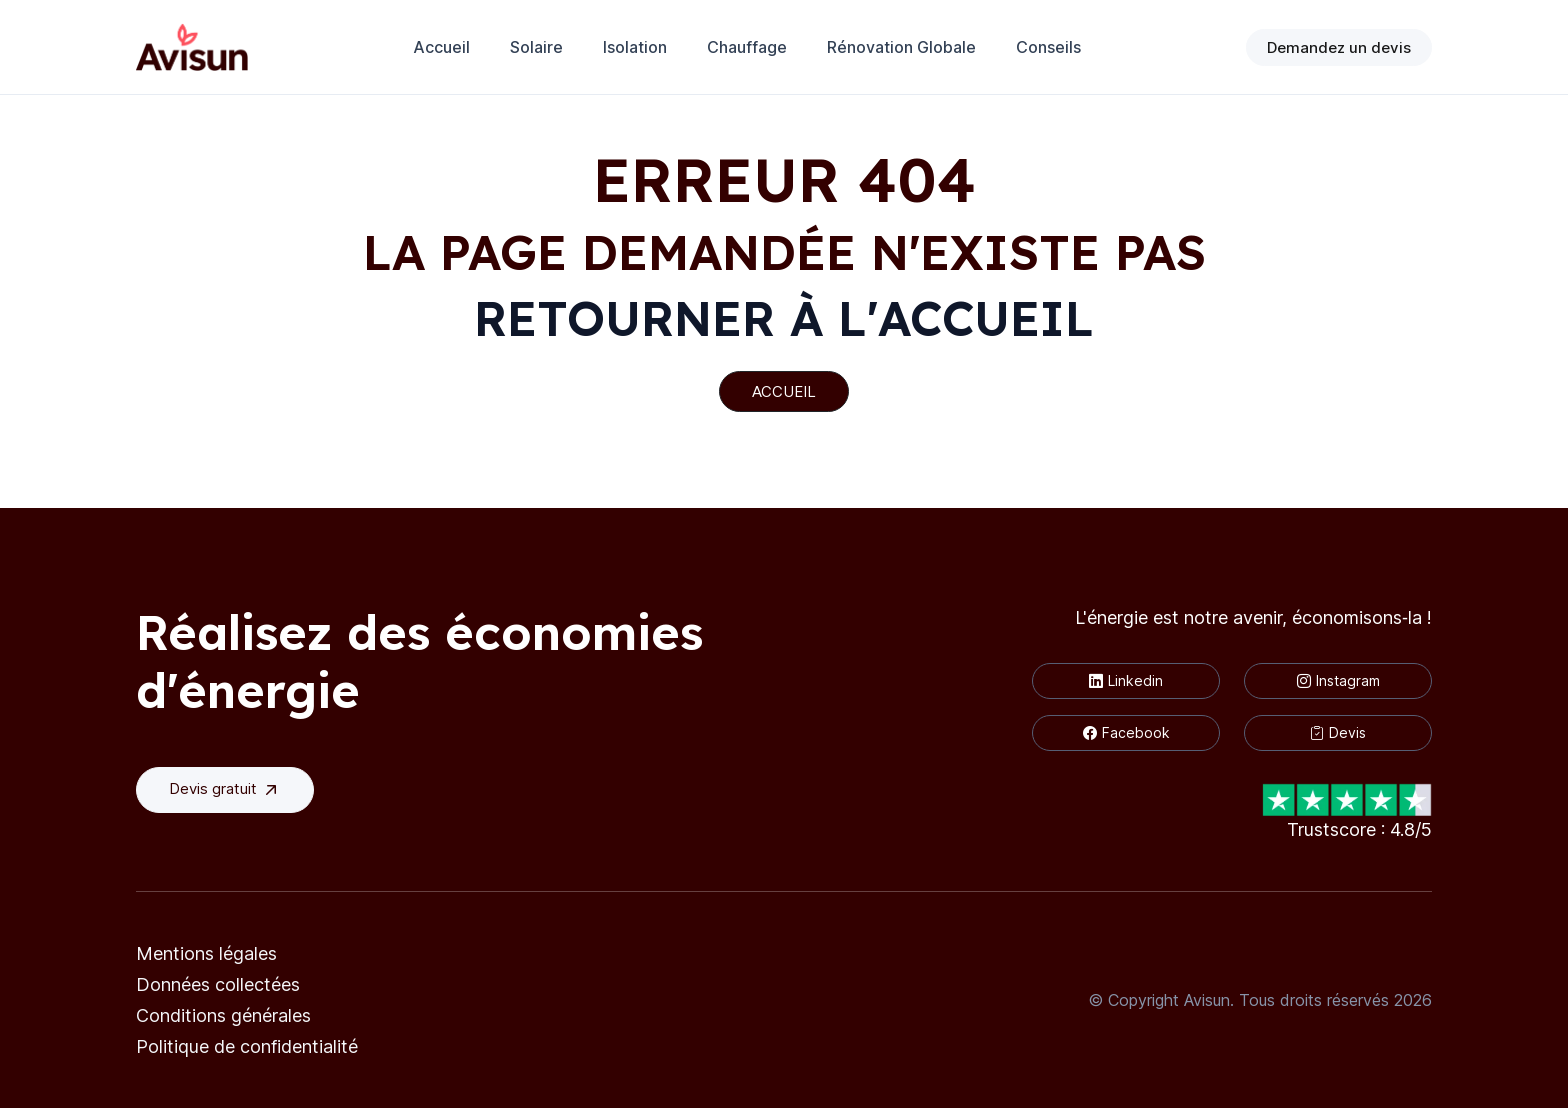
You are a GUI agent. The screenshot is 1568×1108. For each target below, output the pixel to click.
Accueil (441, 47)
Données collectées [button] (218, 984)
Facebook (1126, 732)
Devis (1338, 732)
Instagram (1338, 680)
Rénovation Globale (901, 47)
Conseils (1048, 47)
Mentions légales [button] (206, 953)
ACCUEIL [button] (784, 391)
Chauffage (747, 47)
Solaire (536, 47)
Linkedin (1126, 680)
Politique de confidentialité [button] (247, 1046)
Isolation (635, 47)
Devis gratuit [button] (225, 789)
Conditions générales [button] (223, 1015)
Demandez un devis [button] (1339, 47)
